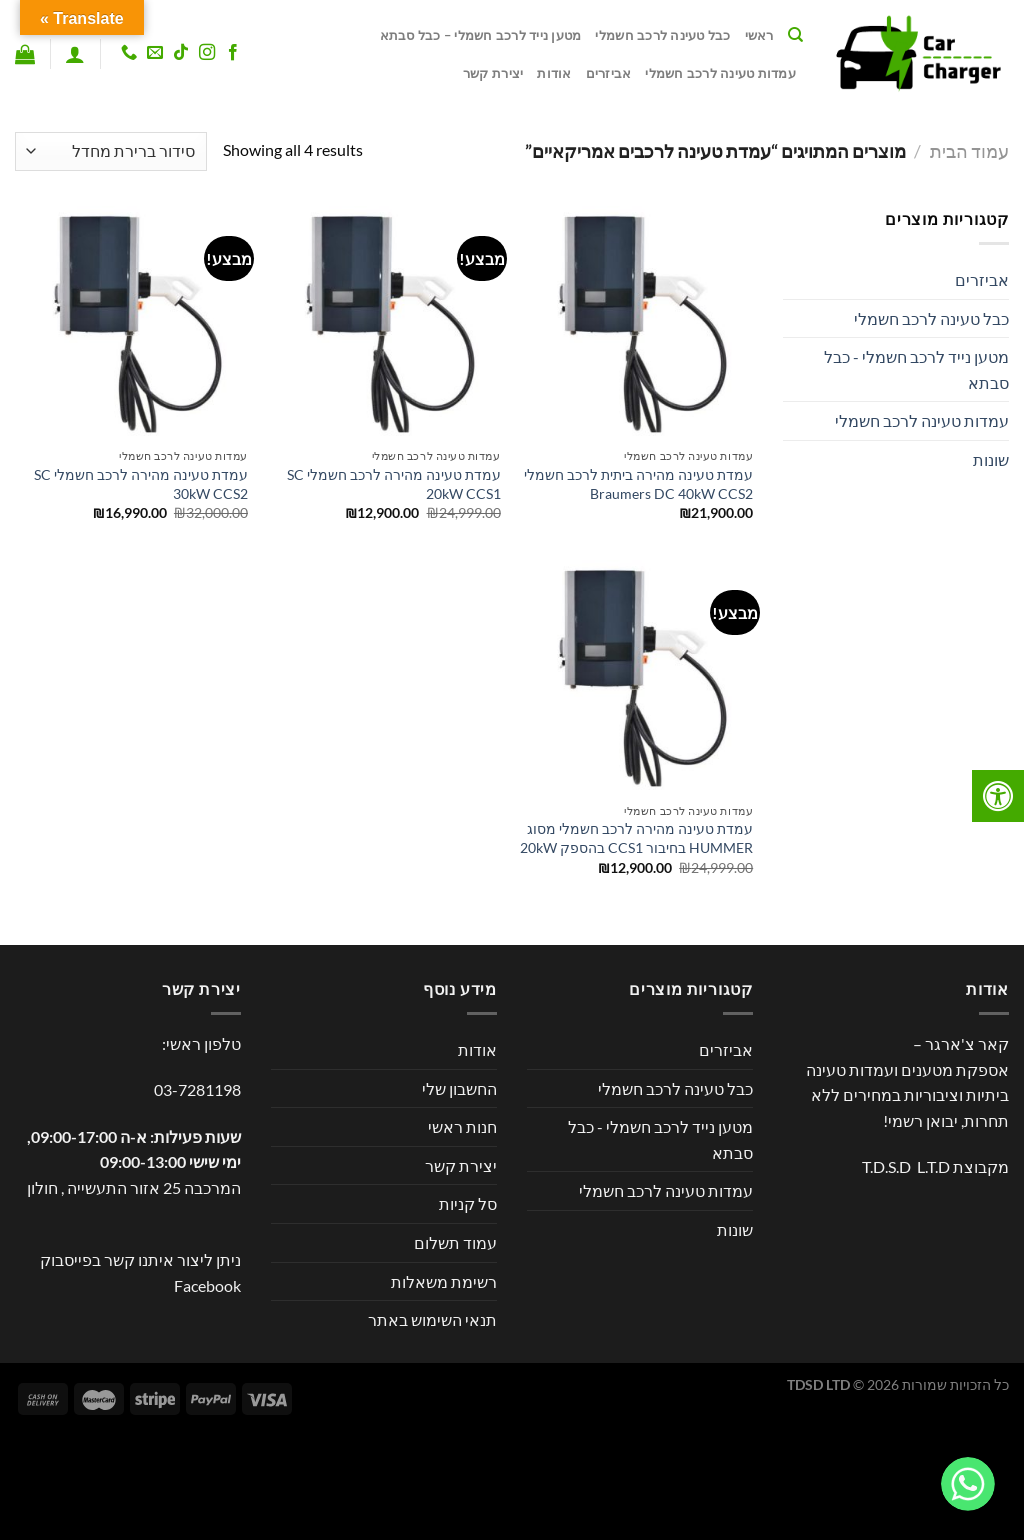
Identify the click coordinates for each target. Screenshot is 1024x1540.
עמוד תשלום (455, 1242)
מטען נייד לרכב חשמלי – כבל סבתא (481, 35)
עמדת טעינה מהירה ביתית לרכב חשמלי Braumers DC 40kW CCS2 (638, 484)
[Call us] (128, 53)
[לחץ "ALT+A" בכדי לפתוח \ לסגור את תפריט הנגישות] (998, 796)
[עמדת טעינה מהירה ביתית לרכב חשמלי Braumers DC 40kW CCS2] (636, 322)
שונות (991, 459)
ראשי (759, 35)
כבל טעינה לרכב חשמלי (662, 35)
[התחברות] (75, 54)
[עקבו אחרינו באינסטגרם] (207, 53)
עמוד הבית (969, 151)
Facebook (207, 1285)
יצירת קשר (493, 73)
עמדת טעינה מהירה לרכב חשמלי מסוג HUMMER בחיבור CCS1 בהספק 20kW (636, 838)
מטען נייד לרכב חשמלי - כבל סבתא (916, 369)
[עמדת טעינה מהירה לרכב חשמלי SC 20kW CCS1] (383, 322)
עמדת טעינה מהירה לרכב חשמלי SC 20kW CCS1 (394, 484)
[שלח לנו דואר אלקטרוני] (155, 53)
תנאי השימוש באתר (432, 1319)
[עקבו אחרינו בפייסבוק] (233, 53)
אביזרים (609, 73)
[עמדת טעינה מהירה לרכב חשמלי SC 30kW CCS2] (131, 322)
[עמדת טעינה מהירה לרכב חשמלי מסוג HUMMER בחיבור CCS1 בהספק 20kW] (636, 676)
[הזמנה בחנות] (111, 151)
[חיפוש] (795, 35)
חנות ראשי (462, 1126)
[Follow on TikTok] (181, 53)
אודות (554, 73)
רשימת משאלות (444, 1281)
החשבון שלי (459, 1088)
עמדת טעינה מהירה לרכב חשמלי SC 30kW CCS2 (141, 484)
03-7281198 (197, 1089)
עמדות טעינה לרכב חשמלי (720, 73)
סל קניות (468, 1203)
